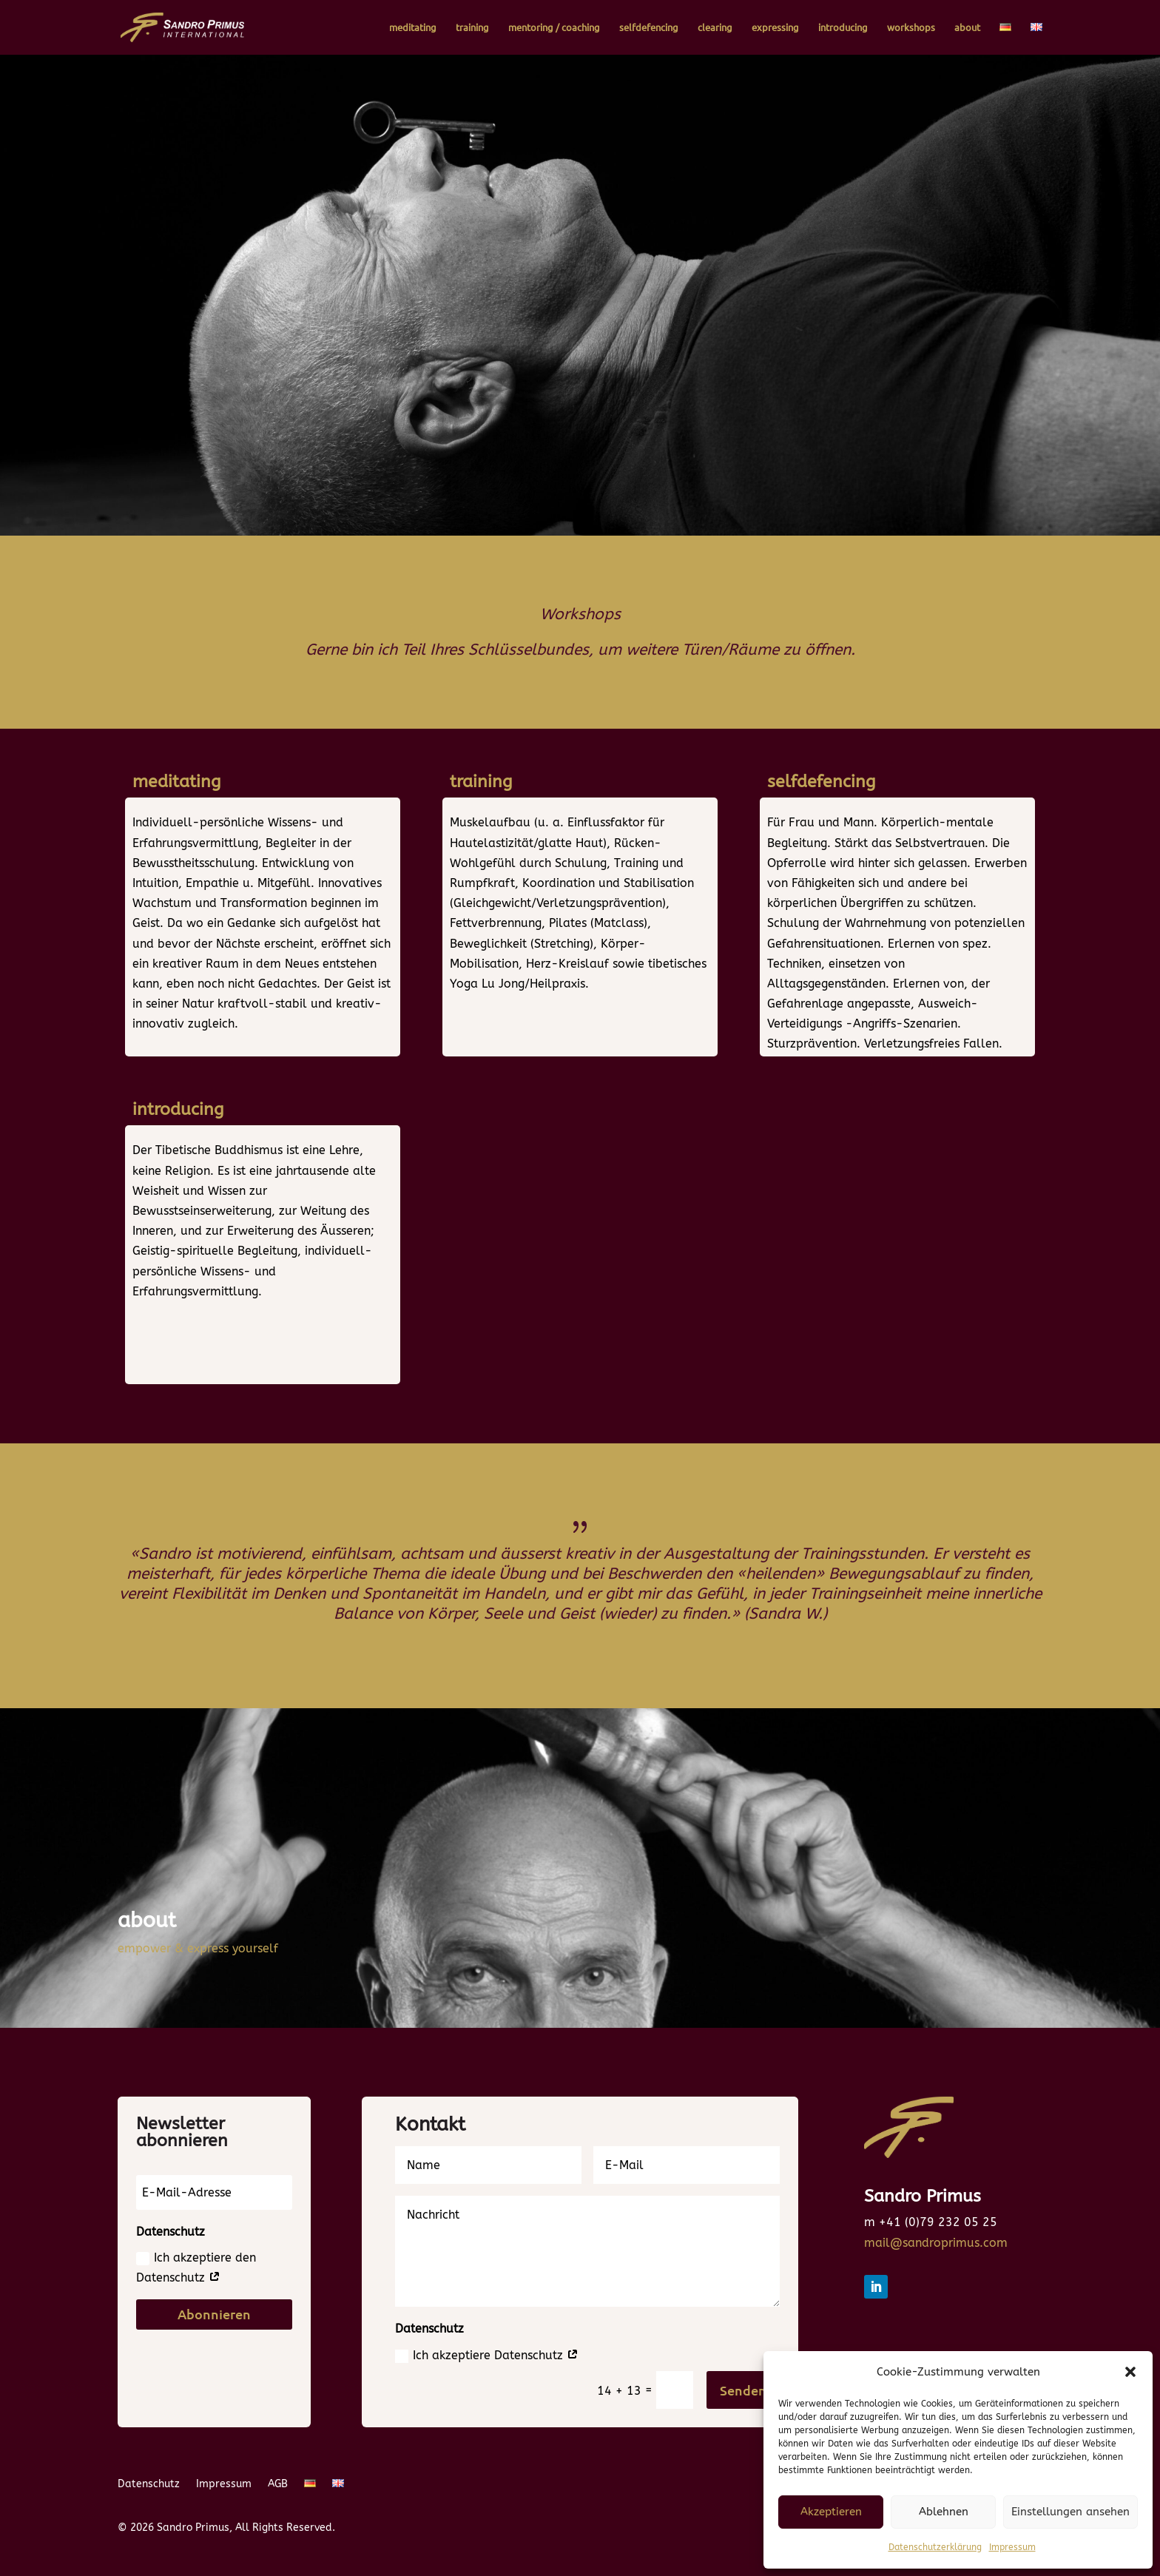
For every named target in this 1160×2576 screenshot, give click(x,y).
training (472, 27)
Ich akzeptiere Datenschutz (487, 2355)
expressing (775, 27)
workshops (911, 27)
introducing (843, 27)
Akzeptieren (831, 2511)
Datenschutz (149, 2484)
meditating (412, 27)
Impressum (1012, 2547)
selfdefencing (648, 27)
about (967, 27)
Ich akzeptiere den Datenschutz (196, 2267)
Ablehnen (943, 2511)
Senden (743, 2389)
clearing (715, 27)
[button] (1130, 2371)
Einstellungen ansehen (1070, 2511)
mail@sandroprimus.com (936, 2243)
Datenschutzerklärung (935, 2547)
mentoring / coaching (554, 27)
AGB (278, 2484)
